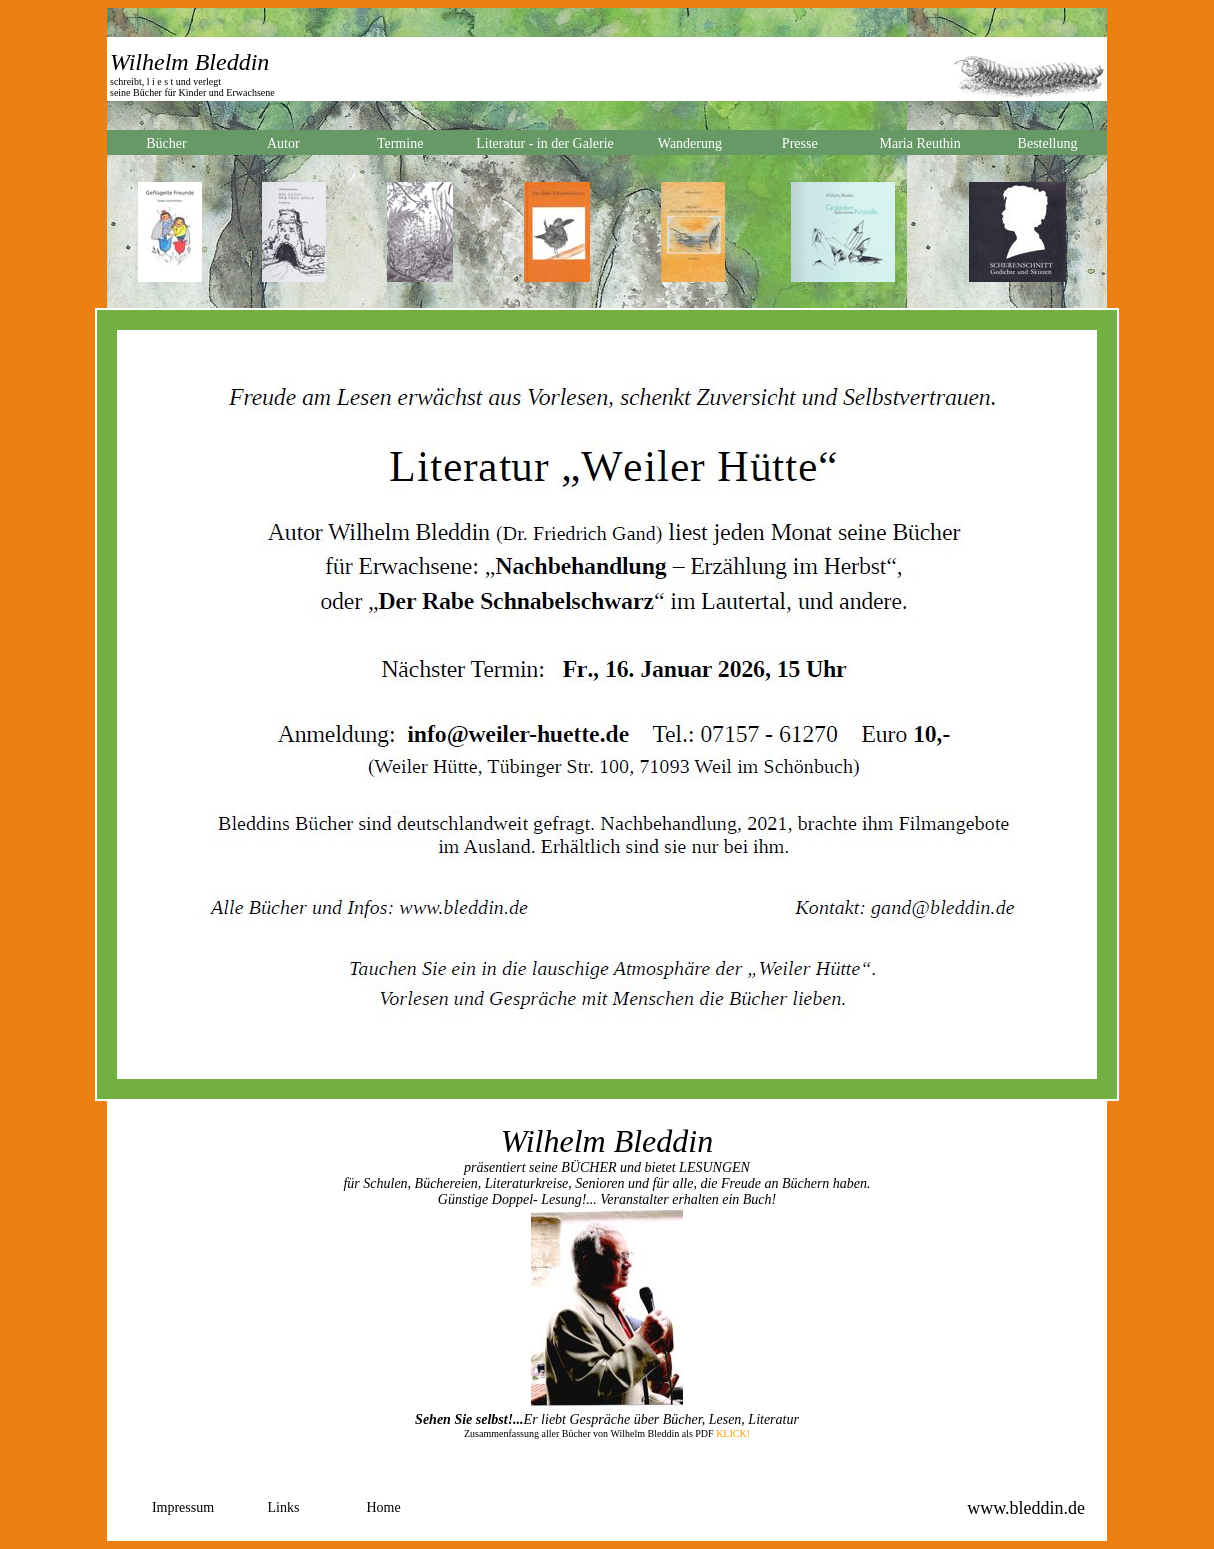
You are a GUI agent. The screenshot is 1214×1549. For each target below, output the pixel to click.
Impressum (183, 1507)
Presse (800, 143)
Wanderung (690, 143)
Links (284, 1507)
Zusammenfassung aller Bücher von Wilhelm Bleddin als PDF (589, 1433)
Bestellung (1048, 143)
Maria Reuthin (919, 143)
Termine (400, 143)
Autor (283, 143)
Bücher (166, 143)
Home (383, 1507)
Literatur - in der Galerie (545, 143)
